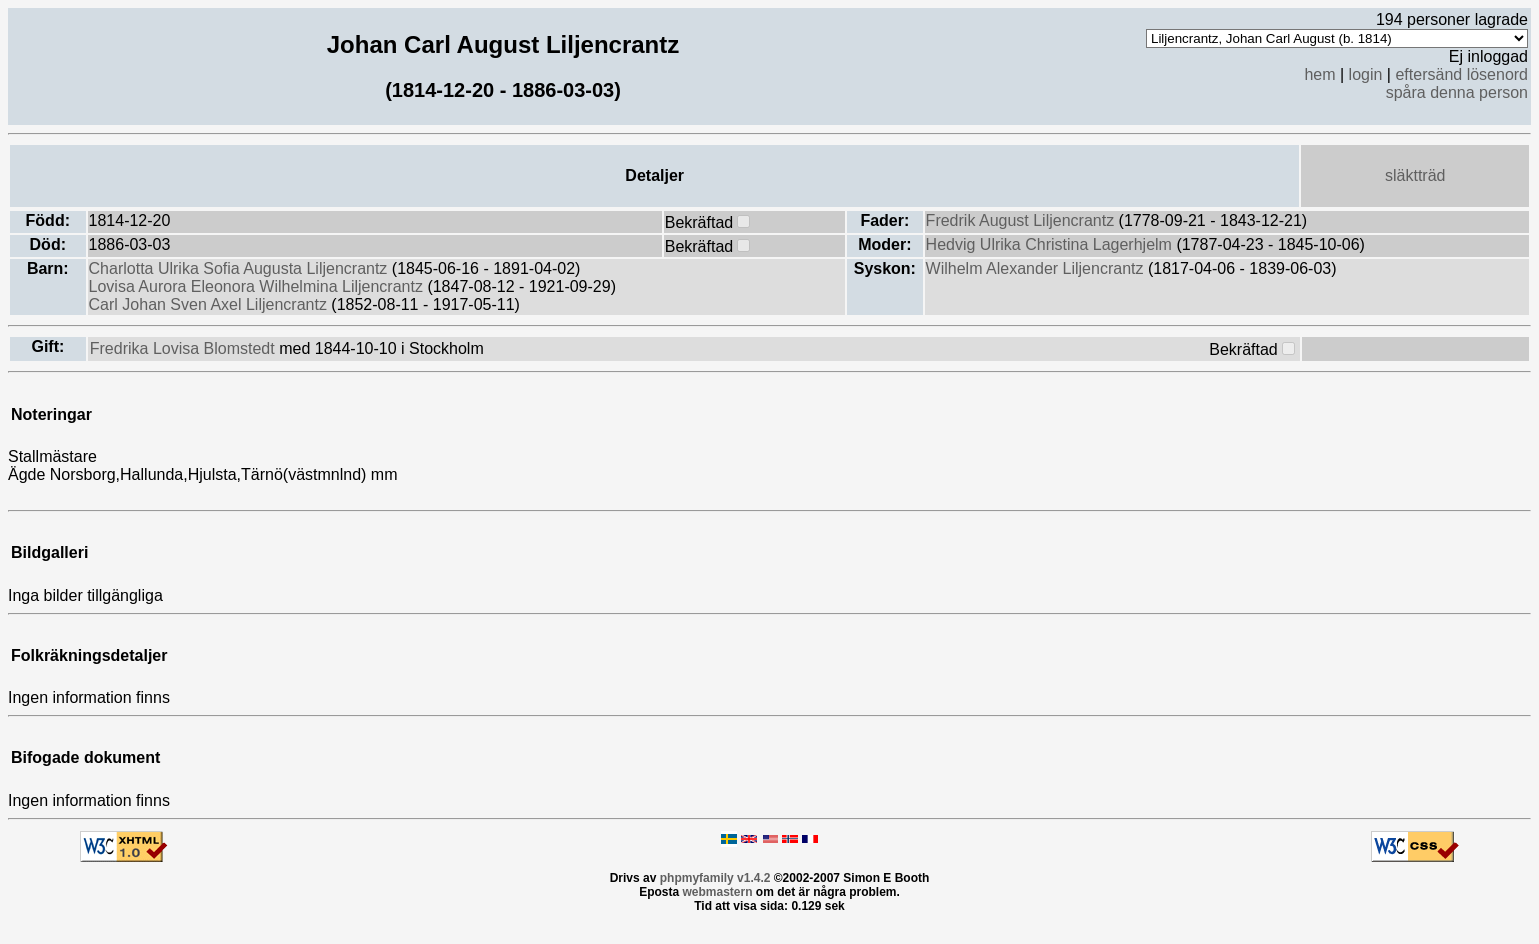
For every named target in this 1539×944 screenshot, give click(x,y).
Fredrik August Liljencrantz (1022, 220)
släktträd (1415, 175)
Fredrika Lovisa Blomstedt (184, 348)
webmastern (717, 892)
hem (1319, 74)
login (1366, 74)
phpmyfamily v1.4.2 (715, 878)
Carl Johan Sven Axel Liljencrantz (210, 304)
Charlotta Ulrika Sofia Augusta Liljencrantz (240, 268)
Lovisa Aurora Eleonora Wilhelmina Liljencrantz (258, 286)
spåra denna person (1457, 92)
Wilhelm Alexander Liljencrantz (1037, 268)
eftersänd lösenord (1461, 74)
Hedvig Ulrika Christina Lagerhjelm (1051, 244)
